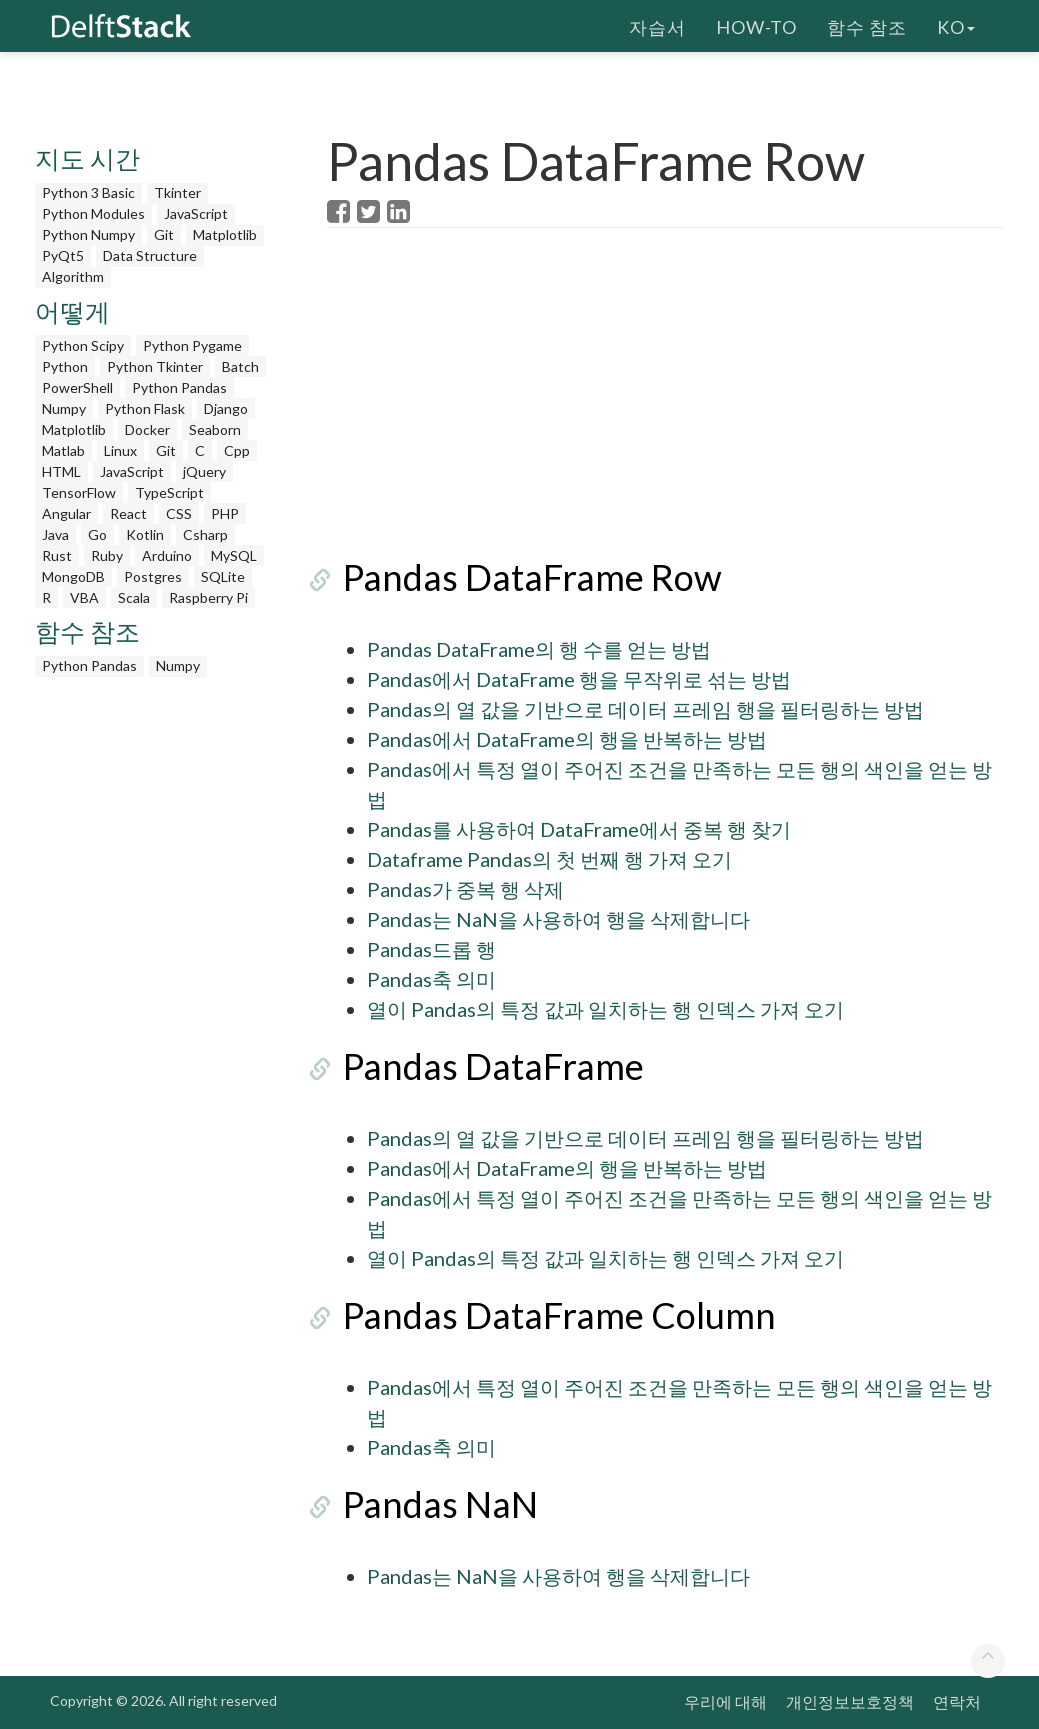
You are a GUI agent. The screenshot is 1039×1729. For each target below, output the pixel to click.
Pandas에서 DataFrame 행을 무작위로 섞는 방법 (579, 679)
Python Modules (93, 213)
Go (97, 534)
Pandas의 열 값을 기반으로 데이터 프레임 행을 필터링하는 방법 (645, 709)
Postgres (153, 576)
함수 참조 (867, 25)
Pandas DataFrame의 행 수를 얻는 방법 (539, 649)
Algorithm (73, 276)
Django (226, 408)
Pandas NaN (424, 1504)
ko (956, 25)
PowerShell (77, 387)
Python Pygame (192, 345)
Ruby (107, 555)
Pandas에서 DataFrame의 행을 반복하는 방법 (567, 739)
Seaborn (215, 429)
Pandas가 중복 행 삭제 (465, 889)
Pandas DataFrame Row (516, 577)
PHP (225, 513)
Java (55, 534)
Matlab (63, 450)
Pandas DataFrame (477, 1066)
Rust (57, 555)
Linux (120, 450)
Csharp (205, 534)
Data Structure (150, 255)
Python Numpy (88, 234)
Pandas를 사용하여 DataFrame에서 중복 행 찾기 (579, 829)
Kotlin (145, 534)
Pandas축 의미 (431, 979)
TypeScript (169, 492)
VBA (84, 597)
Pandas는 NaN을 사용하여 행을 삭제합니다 (558, 919)
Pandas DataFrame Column (543, 1315)
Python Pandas (179, 387)
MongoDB (73, 576)
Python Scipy (83, 345)
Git (164, 234)
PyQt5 (63, 255)
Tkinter (177, 192)
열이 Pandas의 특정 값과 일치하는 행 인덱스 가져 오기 (605, 1009)
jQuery (204, 471)
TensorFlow (79, 492)
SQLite (223, 576)
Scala (134, 597)
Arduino (167, 555)
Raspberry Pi (208, 597)
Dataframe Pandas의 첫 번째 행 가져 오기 (549, 859)
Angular (66, 513)
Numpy (64, 408)
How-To (756, 25)
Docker (147, 429)
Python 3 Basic (88, 192)
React (128, 513)
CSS (179, 513)
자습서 (657, 25)
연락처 (957, 1701)
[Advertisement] (156, 987)
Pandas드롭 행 (431, 949)
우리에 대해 (725, 1701)
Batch (240, 366)
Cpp (237, 450)
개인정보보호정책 (850, 1701)
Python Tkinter (155, 366)
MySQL (234, 555)
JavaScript (196, 213)
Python (65, 366)
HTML (61, 471)
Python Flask (145, 408)
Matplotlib (225, 234)
